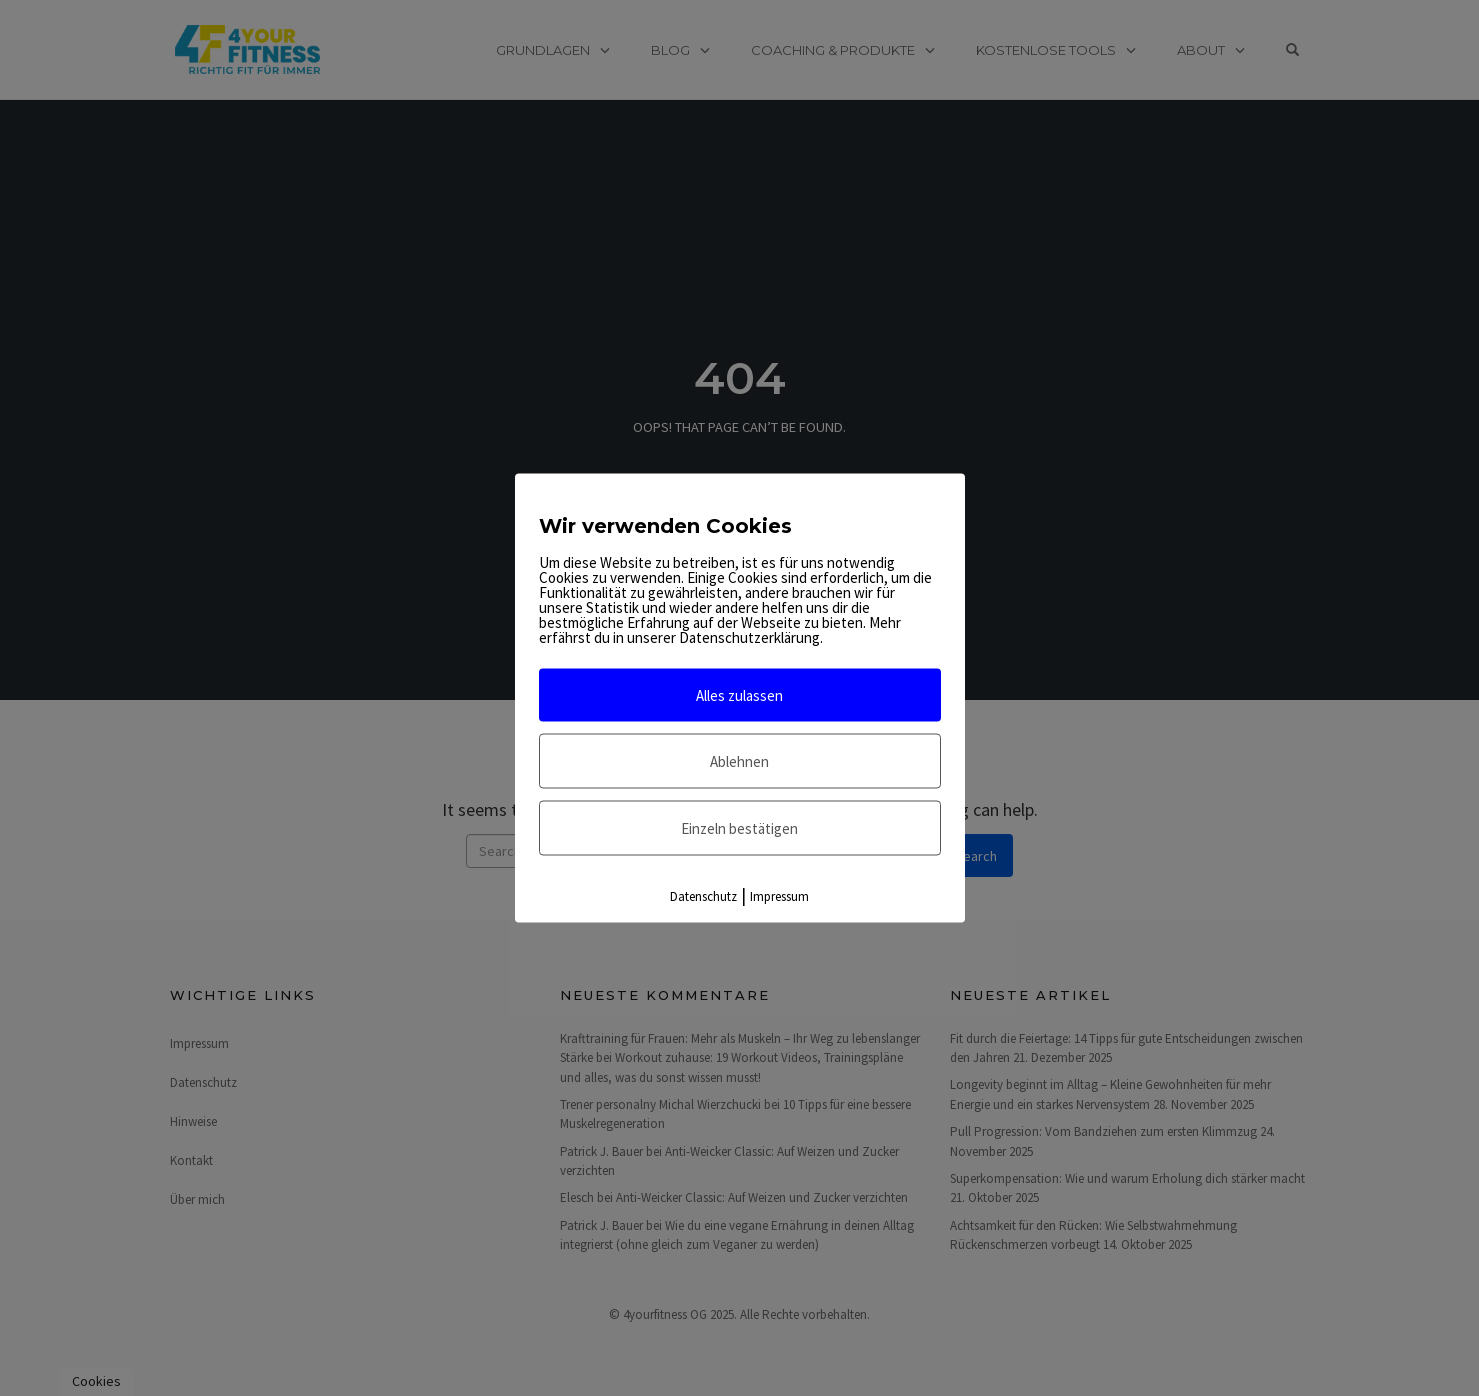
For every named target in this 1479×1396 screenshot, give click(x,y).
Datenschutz (703, 896)
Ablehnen (739, 761)
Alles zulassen (739, 695)
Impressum (779, 896)
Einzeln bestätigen (739, 828)
